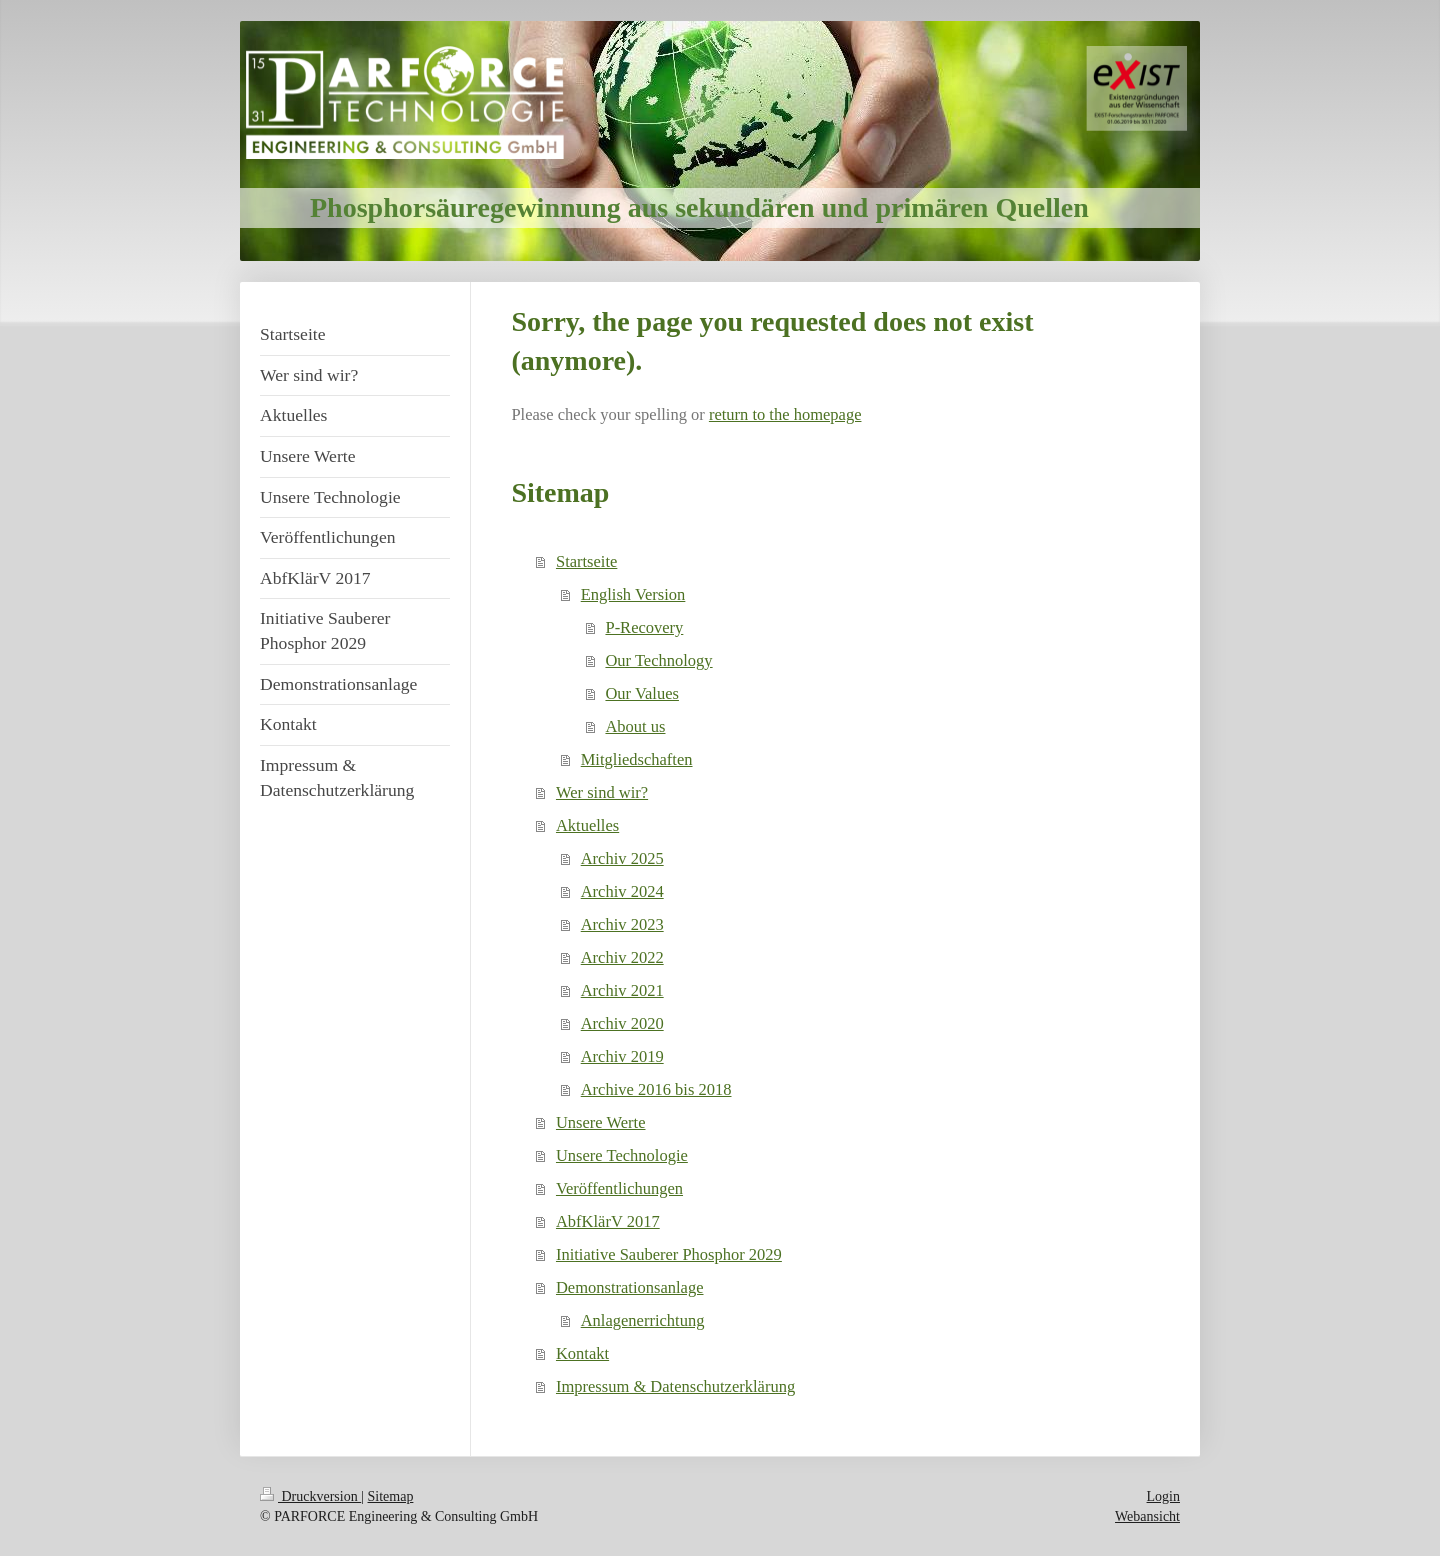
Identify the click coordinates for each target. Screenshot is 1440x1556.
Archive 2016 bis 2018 (656, 1089)
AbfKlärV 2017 (608, 1221)
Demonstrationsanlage (630, 1287)
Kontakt (582, 1353)
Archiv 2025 (622, 858)
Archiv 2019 (622, 1056)
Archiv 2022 (622, 957)
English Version (633, 594)
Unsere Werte (601, 1122)
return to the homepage (785, 414)
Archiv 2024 (622, 891)
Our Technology (658, 660)
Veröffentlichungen (619, 1188)
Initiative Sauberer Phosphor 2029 (669, 1254)
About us (635, 726)
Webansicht (1147, 1516)
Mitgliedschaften (637, 759)
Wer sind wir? (602, 792)
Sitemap (391, 1496)
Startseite (586, 561)
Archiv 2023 (622, 924)
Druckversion (310, 1496)
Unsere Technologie (622, 1155)
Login (1163, 1496)
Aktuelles (587, 825)
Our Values (641, 693)
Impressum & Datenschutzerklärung (675, 1386)
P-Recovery (644, 627)
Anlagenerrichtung (643, 1320)
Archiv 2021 (622, 990)
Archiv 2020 (622, 1023)
